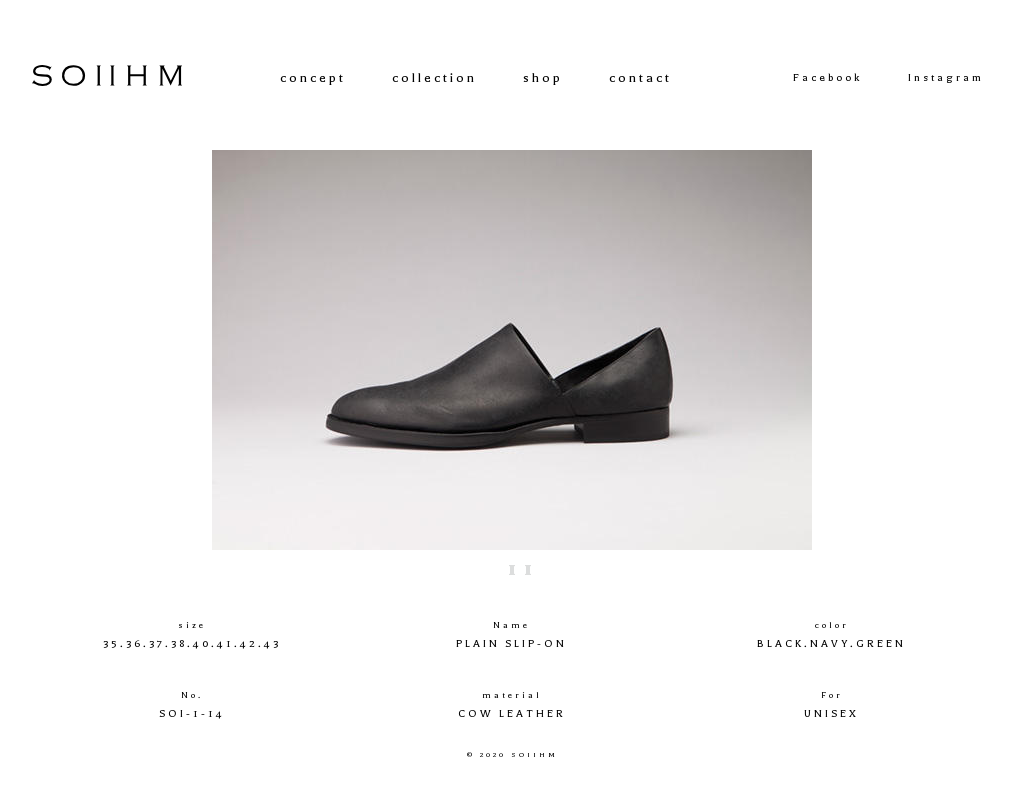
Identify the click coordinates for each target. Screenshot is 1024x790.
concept (313, 77)
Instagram (946, 78)
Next (880, 350)
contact (640, 77)
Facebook (827, 78)
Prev (143, 350)
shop (543, 77)
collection (434, 77)
